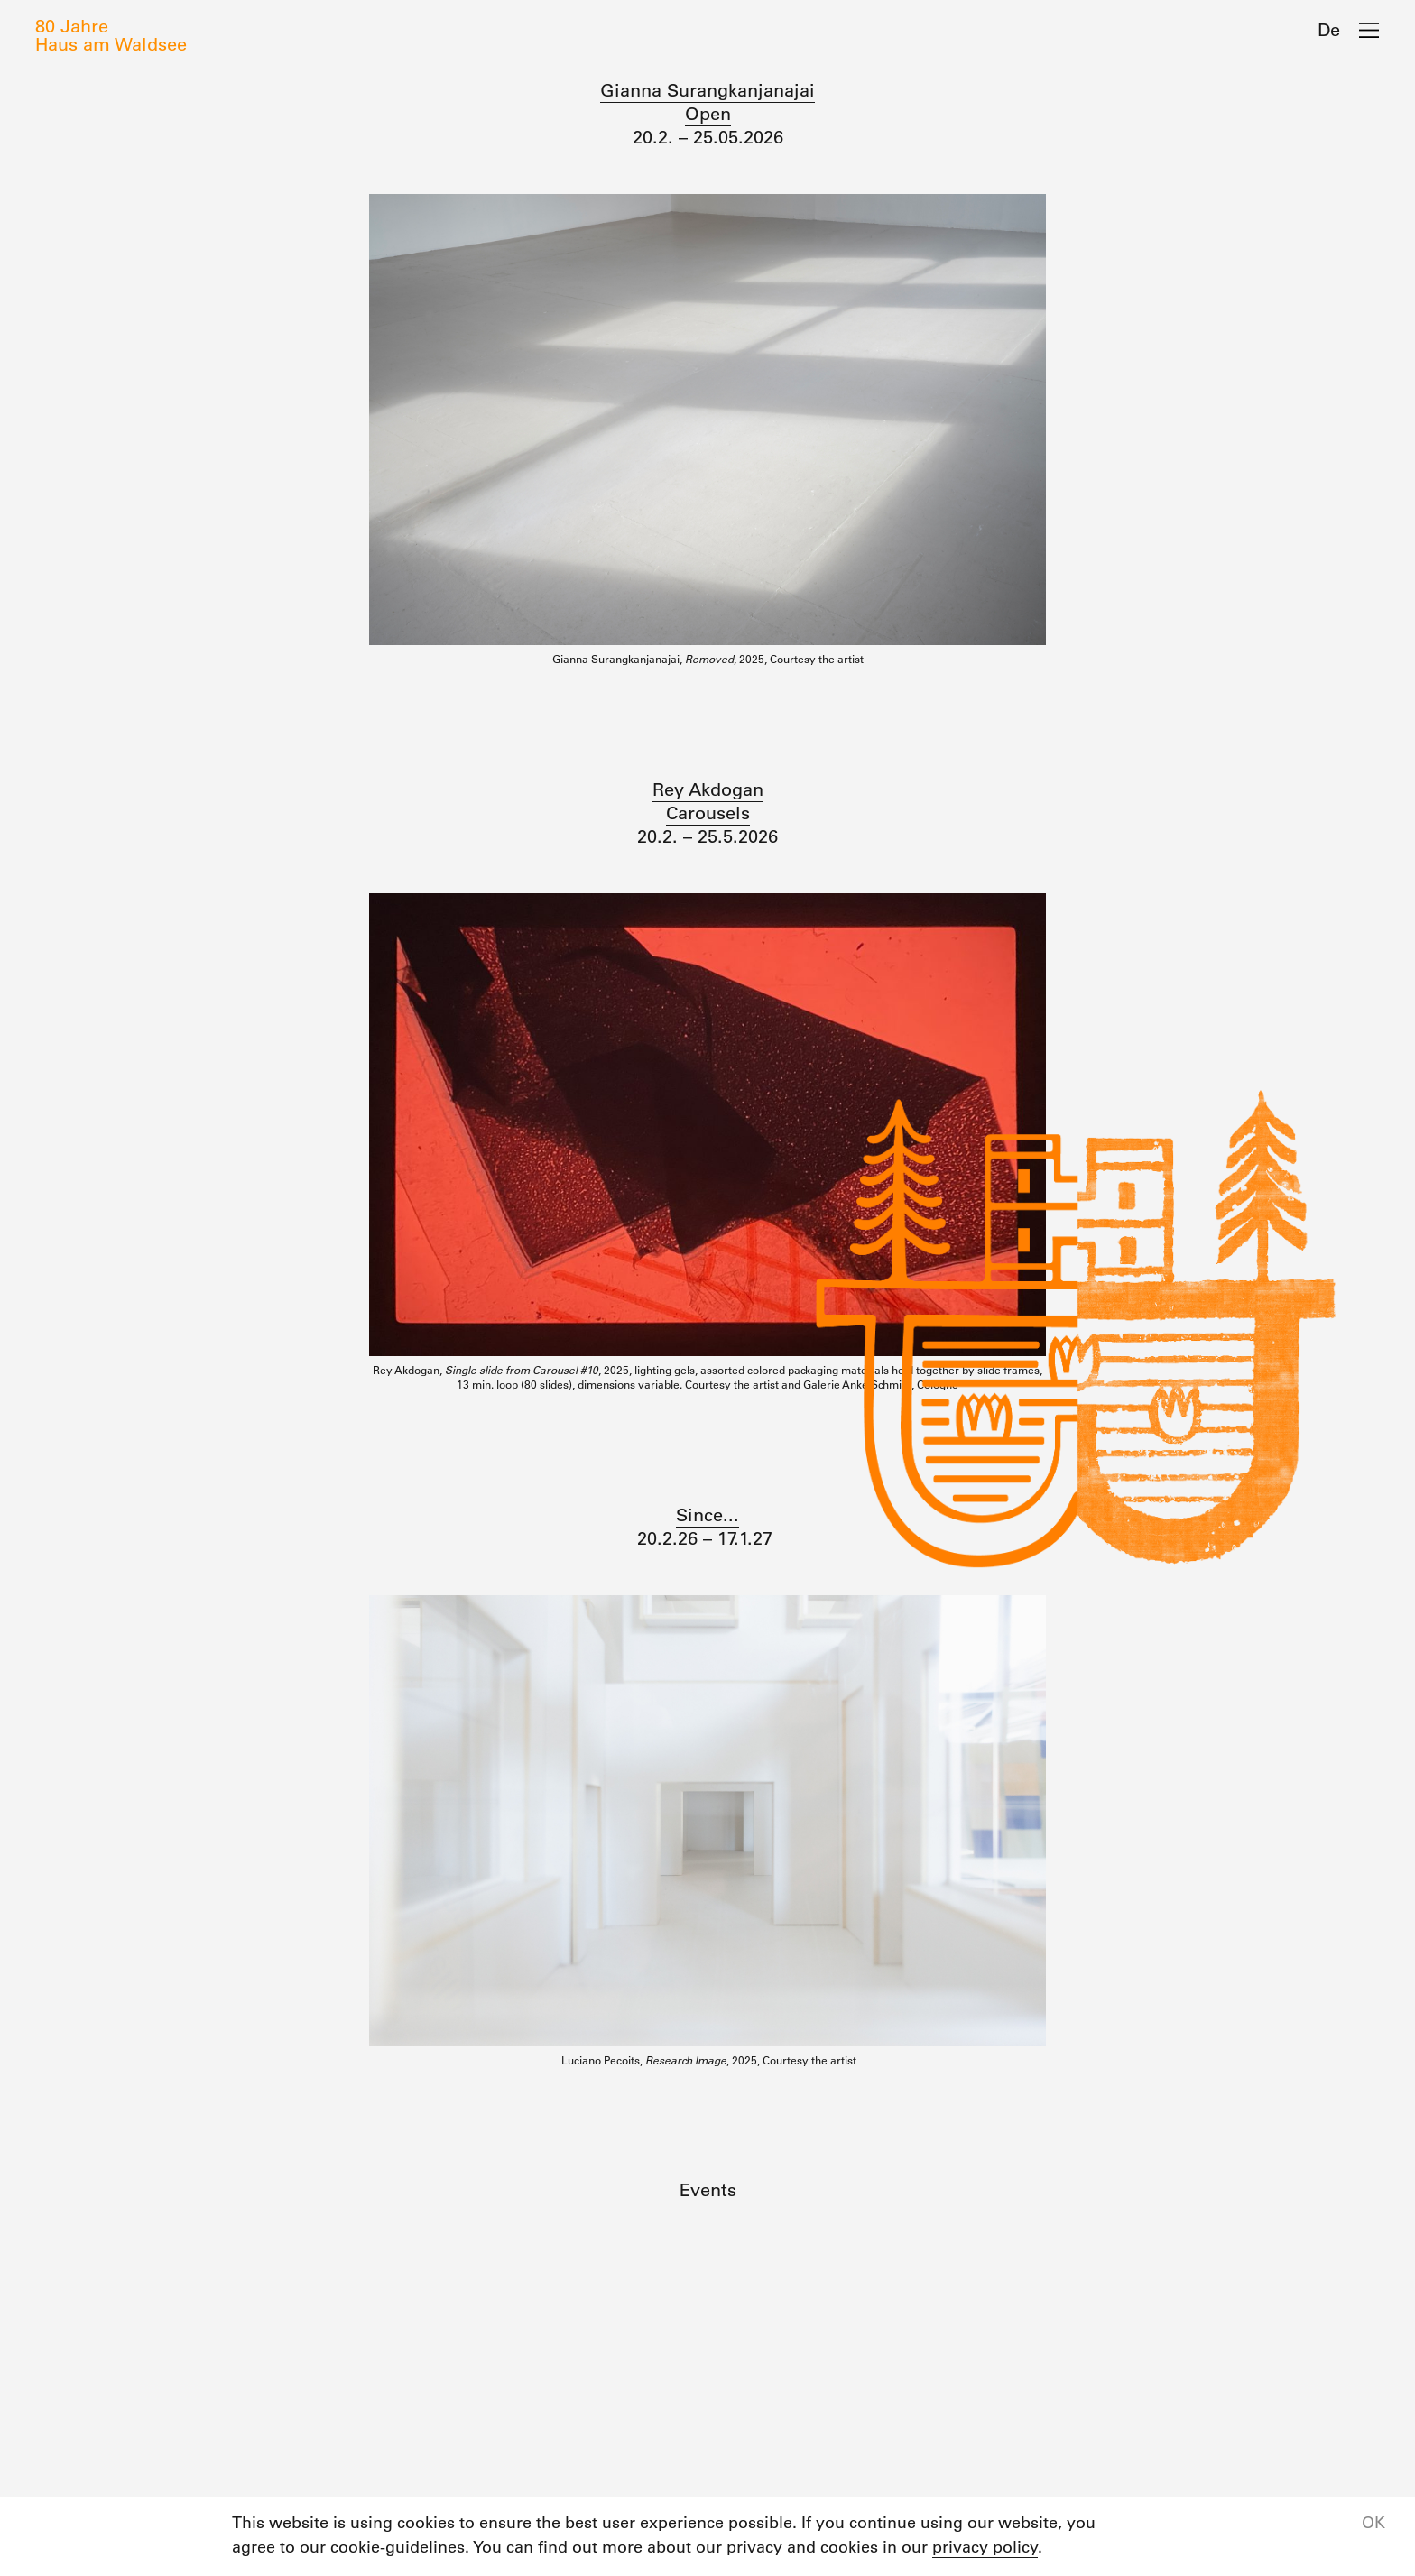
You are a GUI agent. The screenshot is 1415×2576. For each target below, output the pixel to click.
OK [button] (1373, 2523)
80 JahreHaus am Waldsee (111, 35)
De (1329, 30)
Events (708, 2190)
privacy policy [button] (985, 2547)
